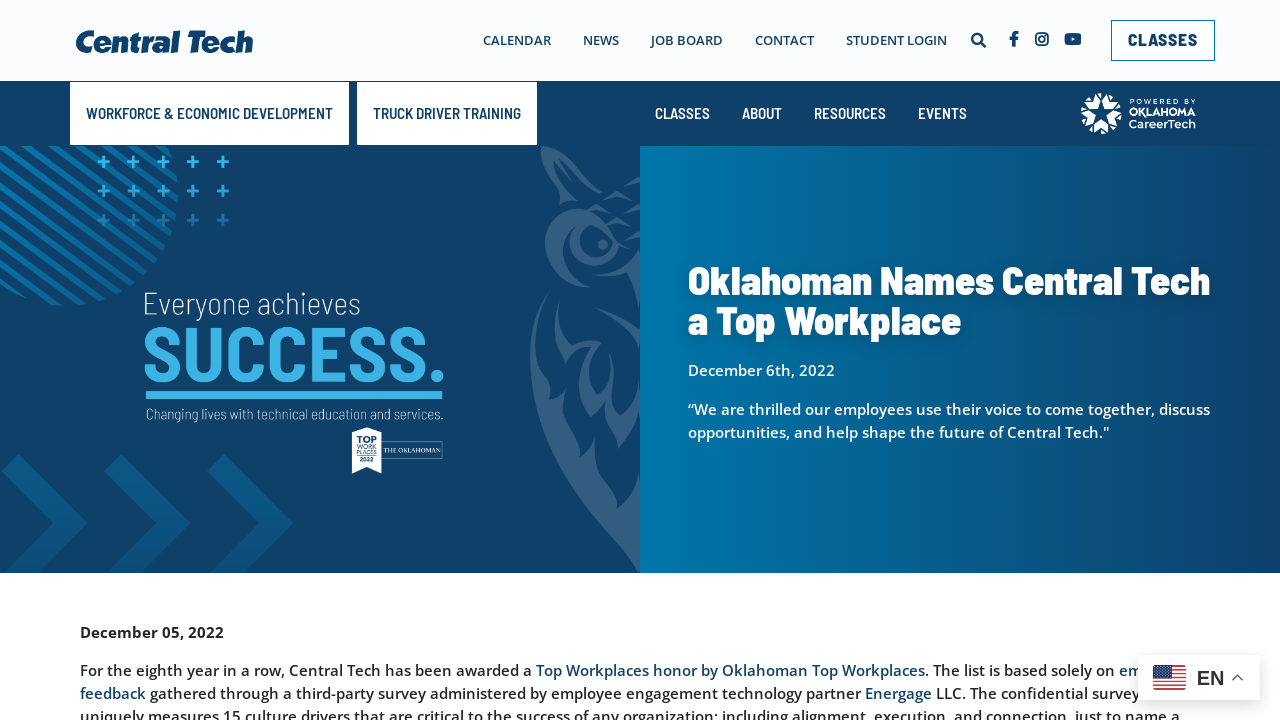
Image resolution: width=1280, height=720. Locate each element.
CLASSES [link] (1163, 39)
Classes (682, 113)
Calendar (517, 40)
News (601, 40)
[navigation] (681, 40)
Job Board (687, 40)
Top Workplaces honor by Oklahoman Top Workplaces (730, 670)
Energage (898, 693)
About (762, 113)
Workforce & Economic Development (209, 113)
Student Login (896, 40)
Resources (850, 113)
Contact (784, 40)
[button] (978, 40)
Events (942, 113)
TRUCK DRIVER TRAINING (447, 113)
